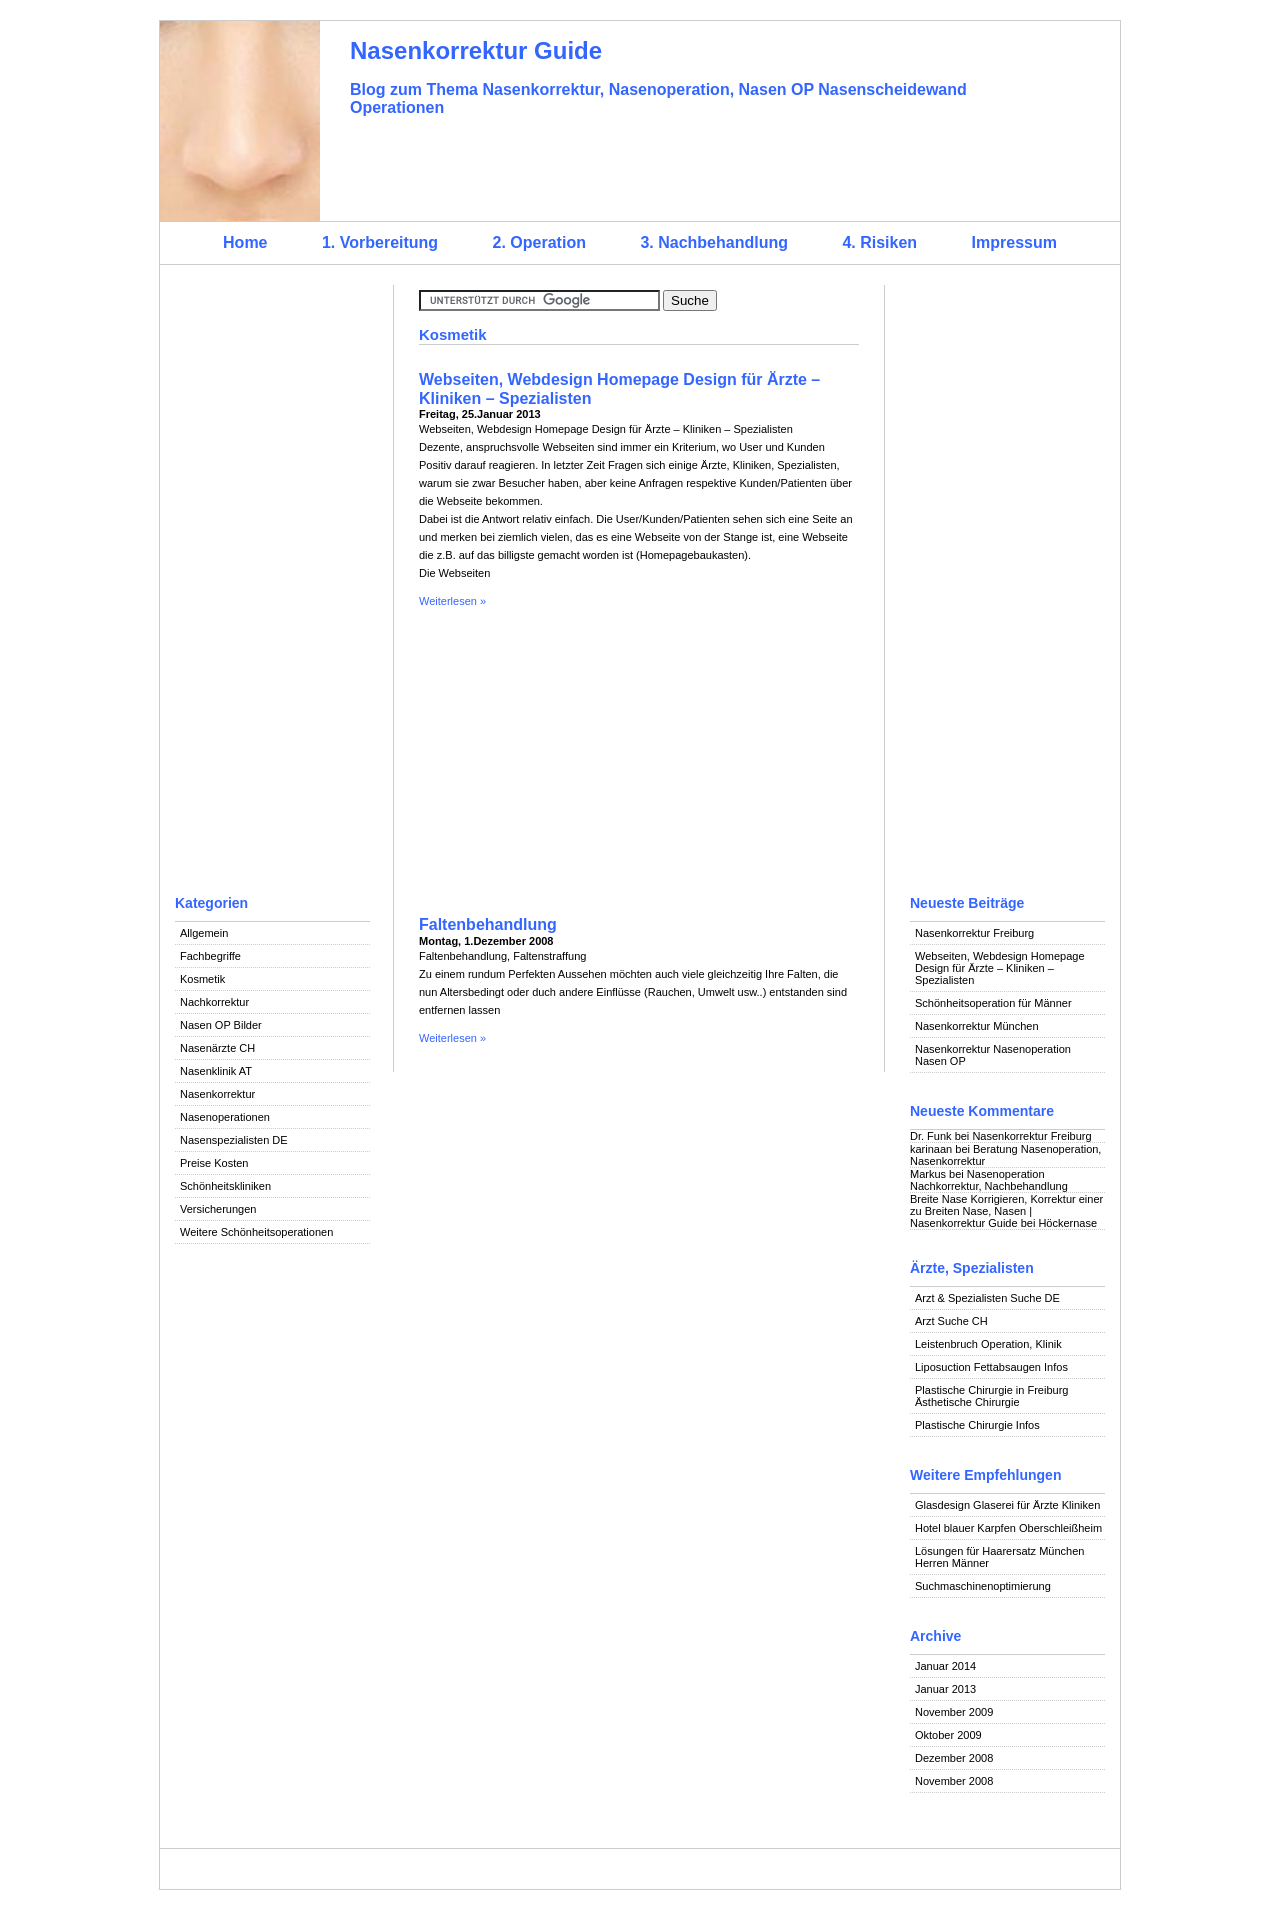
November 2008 (954, 1781)
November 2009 (954, 1712)
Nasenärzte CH (217, 1048)
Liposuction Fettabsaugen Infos (991, 1367)
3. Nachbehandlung (714, 242)
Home (245, 242)
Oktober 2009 (948, 1735)
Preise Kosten (214, 1163)
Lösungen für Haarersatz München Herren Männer (999, 1557)
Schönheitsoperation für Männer (993, 1003)
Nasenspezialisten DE (234, 1140)
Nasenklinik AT (216, 1071)
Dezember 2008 (954, 1758)
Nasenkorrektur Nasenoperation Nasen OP (993, 1055)
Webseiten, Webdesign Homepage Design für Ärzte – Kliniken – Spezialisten (1000, 968)
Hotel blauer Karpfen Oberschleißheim (1008, 1528)
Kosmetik (202, 979)
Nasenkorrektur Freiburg (974, 933)
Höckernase (1067, 1223)
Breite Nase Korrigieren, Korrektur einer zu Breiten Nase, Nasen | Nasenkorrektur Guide (1006, 1211)
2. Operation (539, 242)
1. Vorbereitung (380, 242)
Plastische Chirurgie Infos (977, 1425)
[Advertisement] (272, 585)
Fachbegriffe (210, 956)
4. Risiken (879, 242)
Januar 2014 (945, 1666)
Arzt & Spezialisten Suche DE (987, 1298)
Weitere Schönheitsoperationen (256, 1232)
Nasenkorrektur (217, 1094)
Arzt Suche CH (951, 1321)
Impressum (1014, 242)
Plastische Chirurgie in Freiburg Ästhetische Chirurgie (991, 1396)
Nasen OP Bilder (221, 1025)
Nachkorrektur (214, 1002)
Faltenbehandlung (488, 924)
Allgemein (204, 933)
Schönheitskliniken (225, 1186)
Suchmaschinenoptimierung (983, 1586)
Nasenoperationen (225, 1117)
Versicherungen (218, 1209)
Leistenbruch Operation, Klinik (988, 1344)
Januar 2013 (945, 1689)
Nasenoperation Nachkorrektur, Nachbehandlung (989, 1180)
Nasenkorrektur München (977, 1026)
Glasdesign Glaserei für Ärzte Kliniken (1007, 1505)
